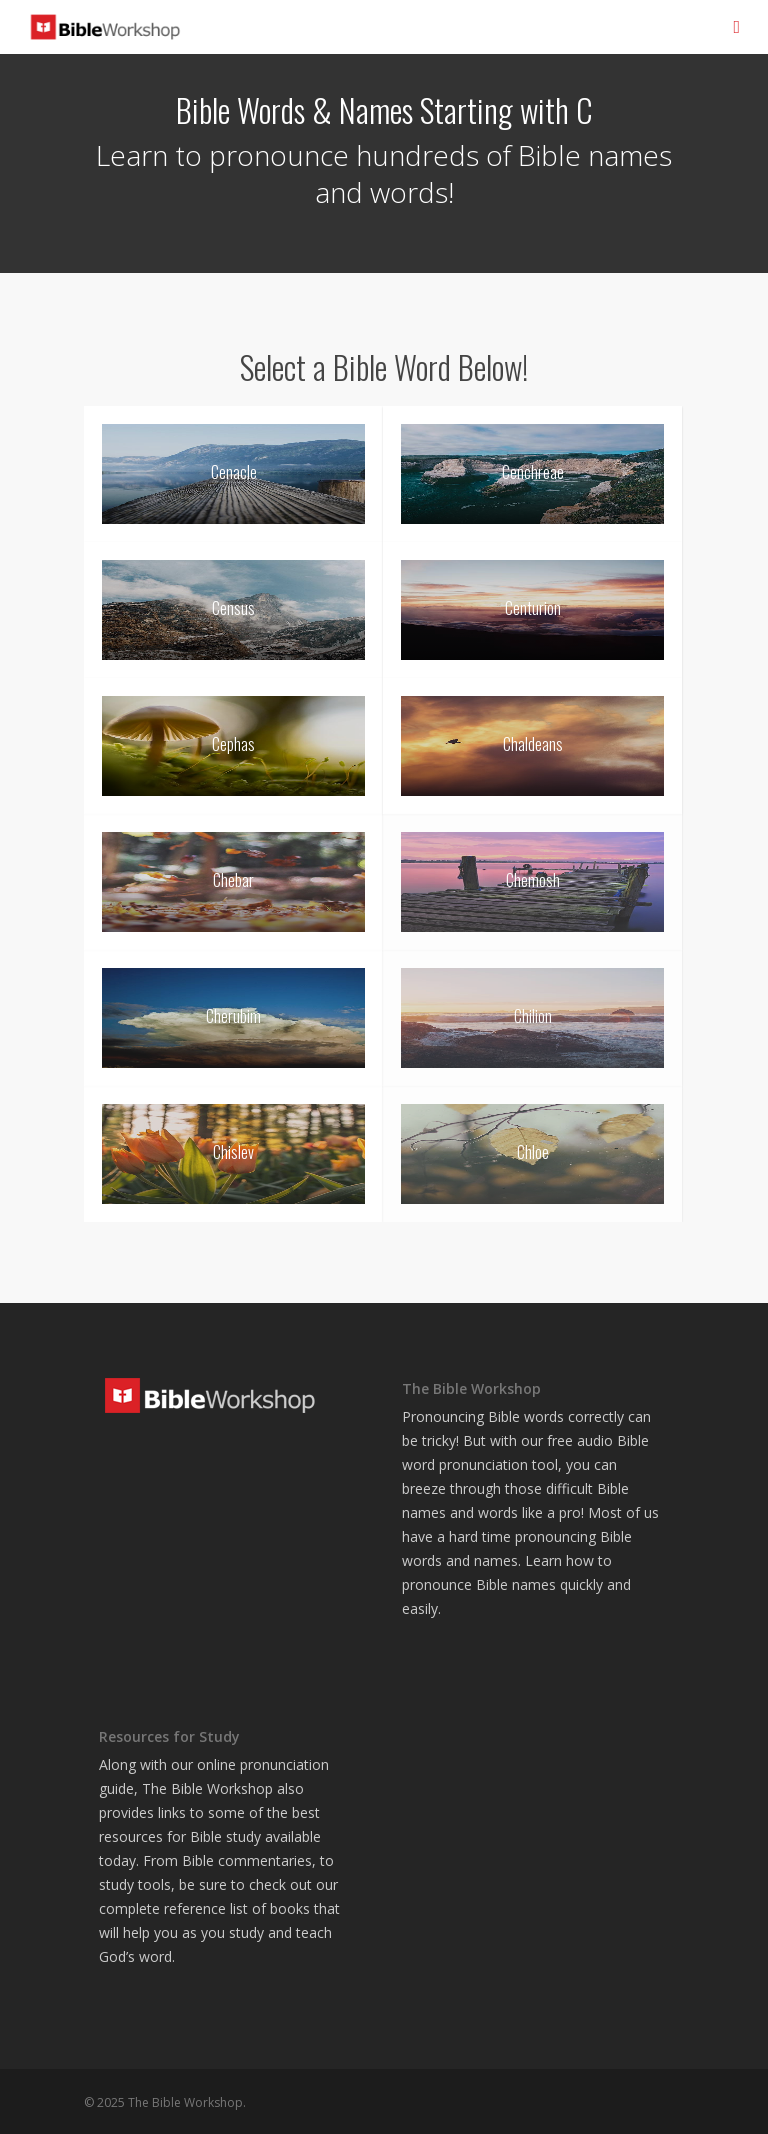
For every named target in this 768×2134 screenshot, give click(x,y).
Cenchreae (533, 472)
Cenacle (234, 472)
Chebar (233, 880)
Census (233, 608)
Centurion (533, 608)
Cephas (233, 744)
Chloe (533, 1152)
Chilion (533, 1016)
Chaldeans (533, 744)
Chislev (233, 1152)
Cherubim (233, 1016)
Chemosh (533, 880)
